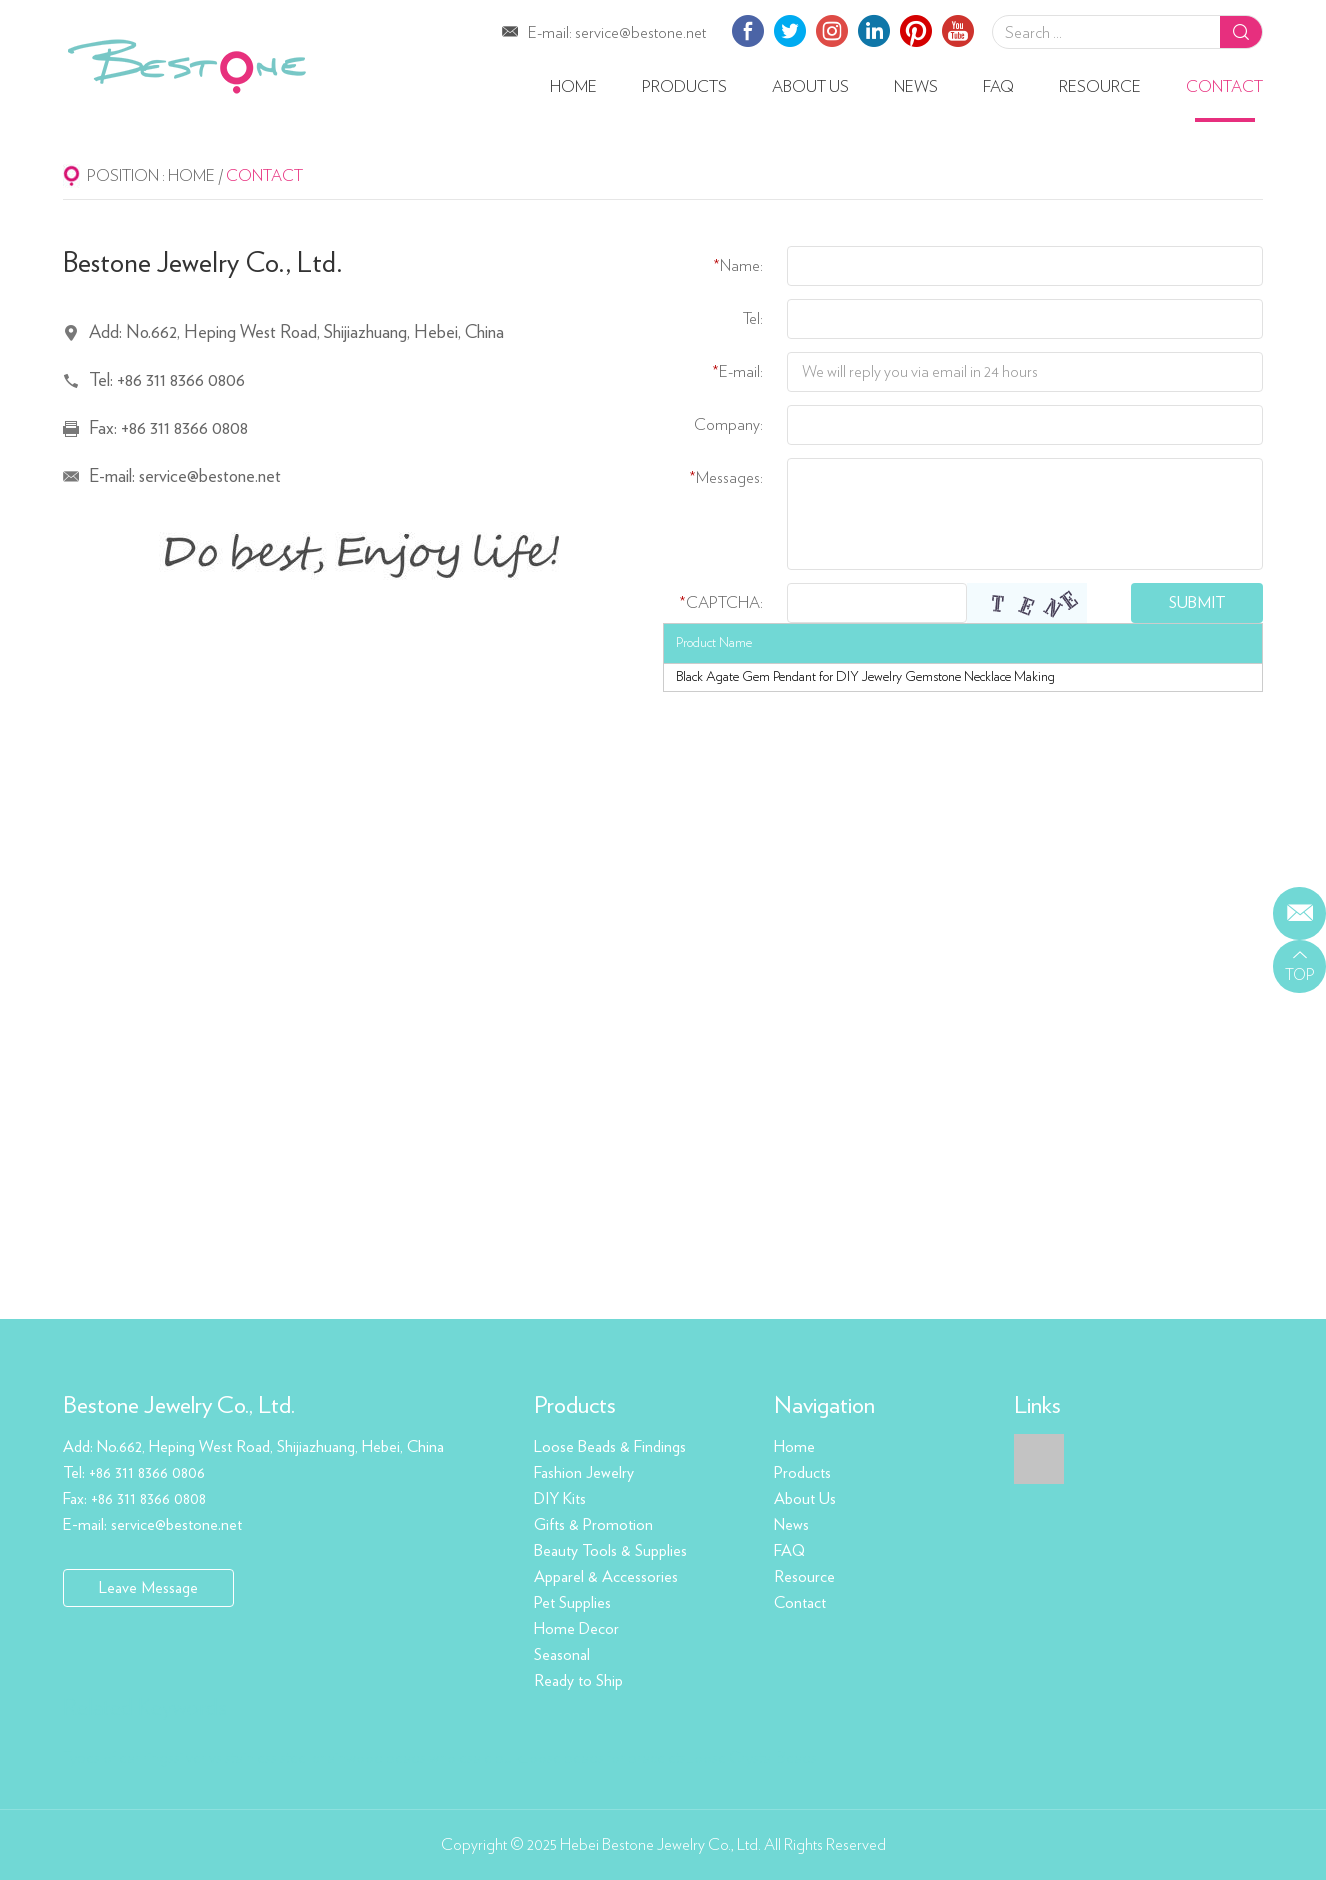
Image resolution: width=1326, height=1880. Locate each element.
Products (684, 87)
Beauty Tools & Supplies (610, 1551)
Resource (1100, 87)
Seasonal (562, 1655)
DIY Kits (560, 1499)
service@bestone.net (640, 33)
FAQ (998, 87)
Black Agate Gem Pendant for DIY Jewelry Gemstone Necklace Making (865, 677)
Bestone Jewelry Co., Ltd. (179, 1406)
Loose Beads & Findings (610, 1447)
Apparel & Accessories (606, 1577)
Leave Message (148, 1588)
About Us (810, 87)
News (916, 87)
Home (573, 87)
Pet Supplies (572, 1603)
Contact (1224, 87)
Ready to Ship (578, 1681)
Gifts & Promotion (593, 1525)
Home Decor (576, 1629)
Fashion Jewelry (584, 1473)
